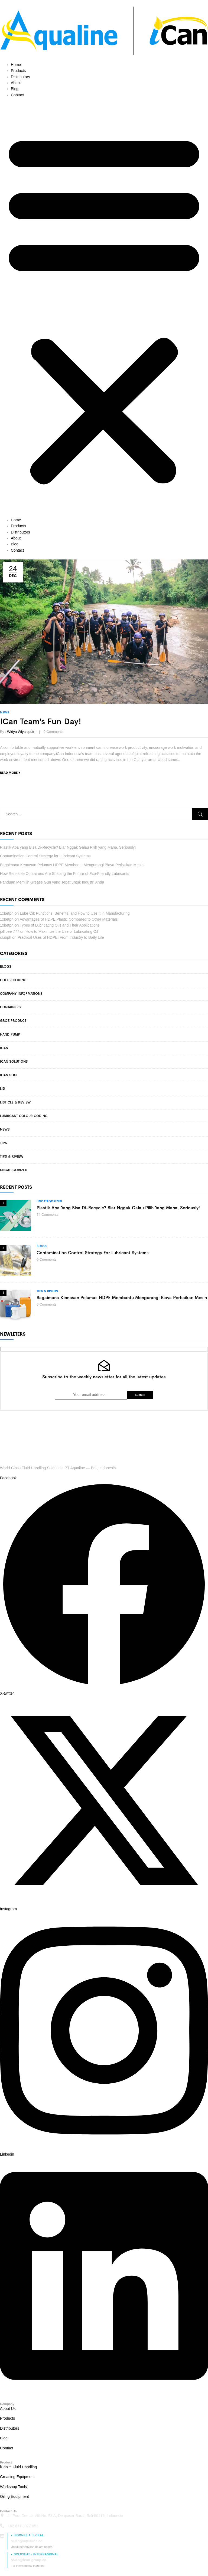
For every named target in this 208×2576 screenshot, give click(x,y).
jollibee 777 (9, 931)
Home (16, 64)
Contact (17, 95)
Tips (3, 1143)
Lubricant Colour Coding (24, 1116)
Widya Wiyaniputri (21, 732)
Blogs (5, 966)
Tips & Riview (11, 1156)
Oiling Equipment (14, 2496)
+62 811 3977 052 (23, 2526)
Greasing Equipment (17, 2477)
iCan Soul (9, 1075)
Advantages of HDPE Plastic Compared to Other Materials (69, 919)
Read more (9, 773)
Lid (2, 1088)
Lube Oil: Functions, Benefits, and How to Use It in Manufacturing (74, 913)
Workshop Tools (13, 2487)
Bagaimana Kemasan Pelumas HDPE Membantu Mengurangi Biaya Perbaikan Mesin (72, 865)
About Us (8, 2408)
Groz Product (13, 1021)
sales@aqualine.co (27, 2541)
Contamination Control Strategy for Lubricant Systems (45, 856)
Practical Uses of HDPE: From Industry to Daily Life (61, 937)
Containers (10, 1007)
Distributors (20, 77)
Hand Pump (10, 1034)
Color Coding (13, 980)
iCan (4, 1048)
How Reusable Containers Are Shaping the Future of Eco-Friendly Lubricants (64, 873)
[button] (104, 307)
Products (18, 70)
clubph (5, 937)
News (5, 1129)
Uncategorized (13, 1170)
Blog (14, 89)
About (16, 83)
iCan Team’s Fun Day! (40, 721)
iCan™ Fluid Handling (18, 2467)
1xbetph (7, 913)
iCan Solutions (14, 1061)
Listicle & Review (15, 1102)
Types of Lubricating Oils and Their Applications (60, 925)
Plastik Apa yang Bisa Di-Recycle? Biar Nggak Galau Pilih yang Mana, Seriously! (68, 847)
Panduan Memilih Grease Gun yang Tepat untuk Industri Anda (52, 882)
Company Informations (21, 993)
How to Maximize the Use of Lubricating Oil (61, 931)
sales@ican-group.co (28, 2560)
